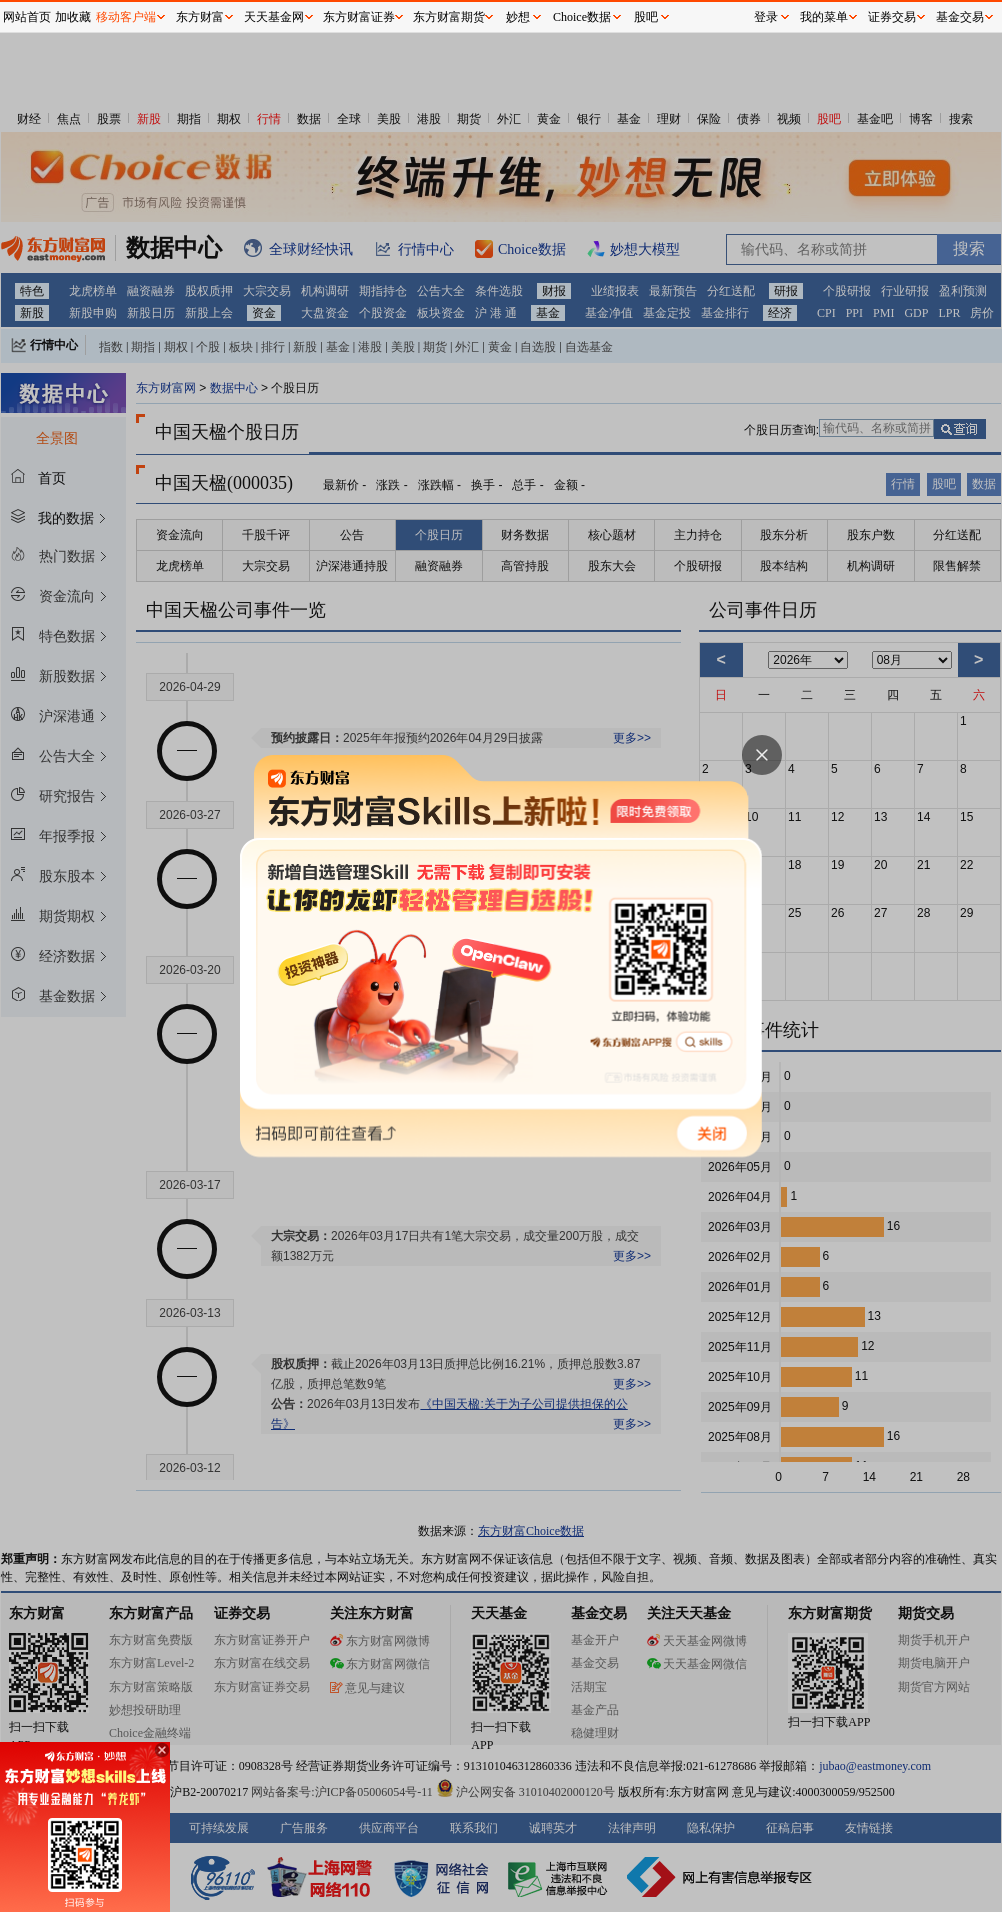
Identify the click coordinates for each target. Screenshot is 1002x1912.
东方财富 (200, 17)
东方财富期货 (449, 17)
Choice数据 (582, 17)
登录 (766, 17)
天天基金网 (274, 17)
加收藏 (73, 17)
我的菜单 (824, 17)
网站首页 (27, 17)
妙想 (518, 17)
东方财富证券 (359, 17)
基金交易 (960, 17)
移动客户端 (126, 17)
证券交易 (892, 17)
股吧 (646, 17)
